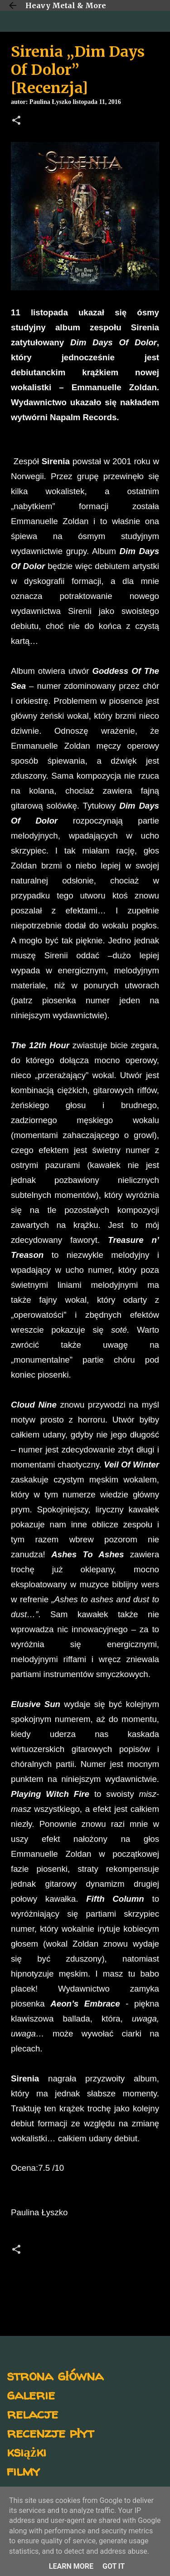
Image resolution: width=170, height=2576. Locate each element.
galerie (31, 2394)
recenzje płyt (50, 2432)
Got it (113, 2566)
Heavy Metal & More (65, 5)
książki (26, 2451)
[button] (16, 121)
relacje (32, 2413)
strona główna (55, 2375)
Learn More (71, 2566)
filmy (23, 2470)
